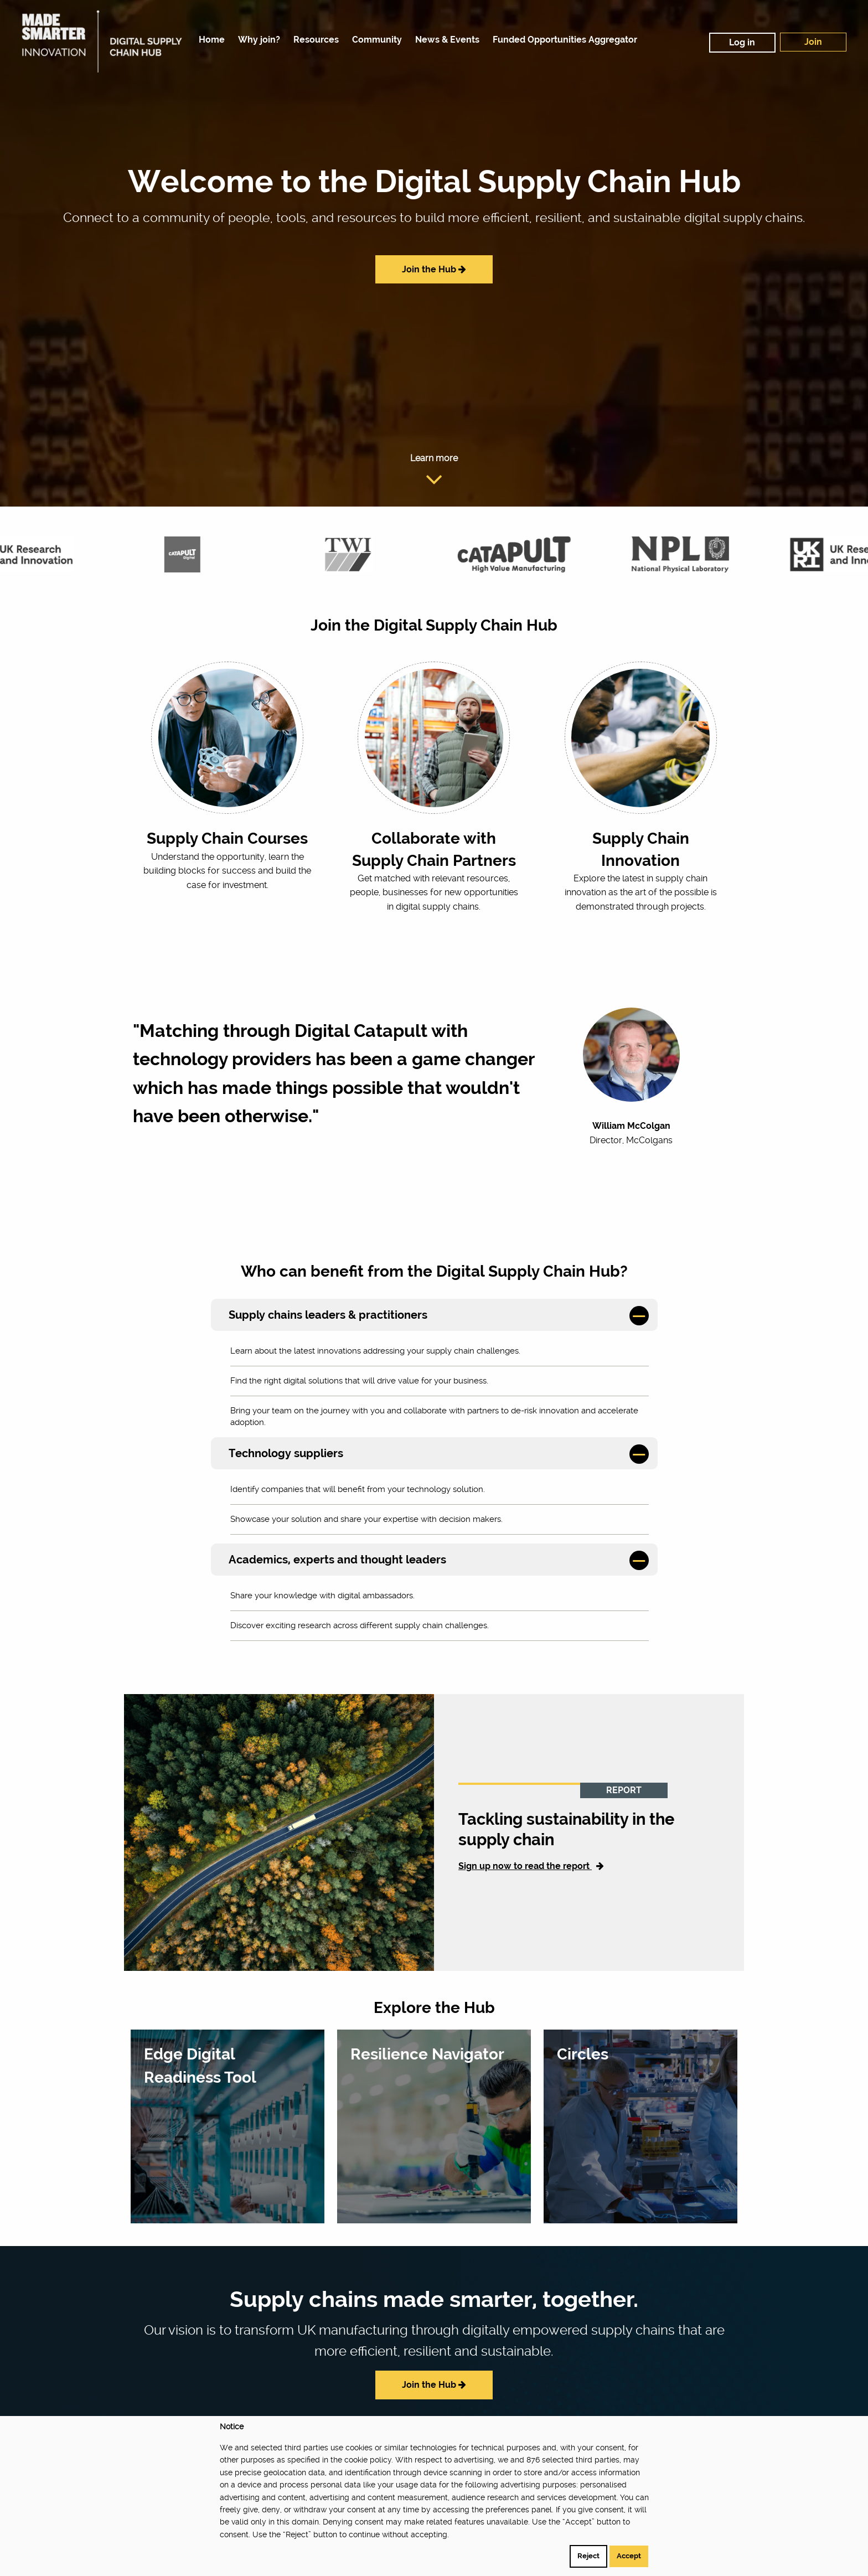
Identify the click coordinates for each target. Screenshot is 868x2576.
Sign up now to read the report (531, 1866)
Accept (629, 2556)
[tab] (434, 1315)
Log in (742, 42)
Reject (588, 2556)
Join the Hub (434, 269)
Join (813, 42)
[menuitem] (209, 40)
